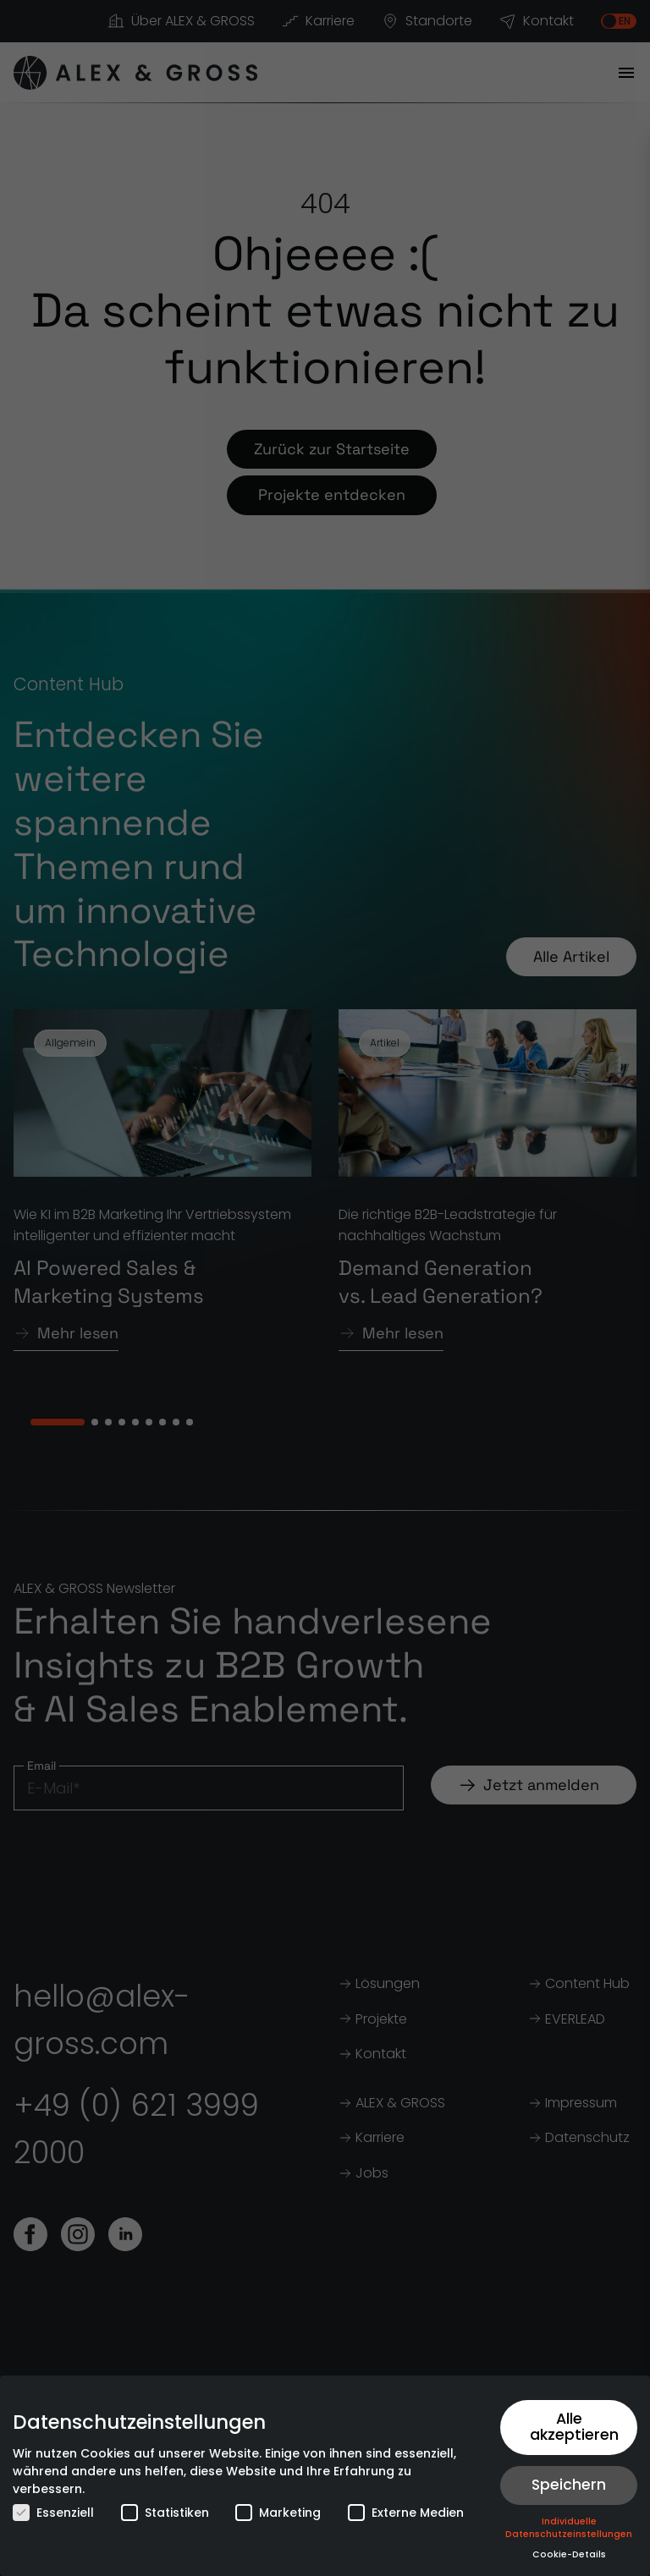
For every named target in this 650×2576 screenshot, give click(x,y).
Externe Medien (406, 2512)
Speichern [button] (569, 2484)
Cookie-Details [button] (569, 2554)
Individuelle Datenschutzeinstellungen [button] (568, 2527)
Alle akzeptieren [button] (574, 2427)
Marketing (278, 2512)
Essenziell (53, 2512)
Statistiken (165, 2512)
